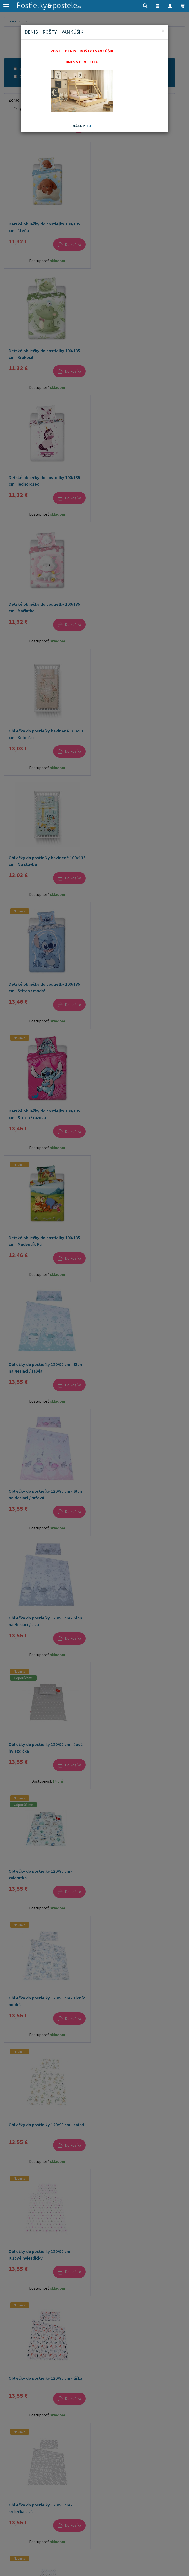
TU (88, 125)
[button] (157, 6)
